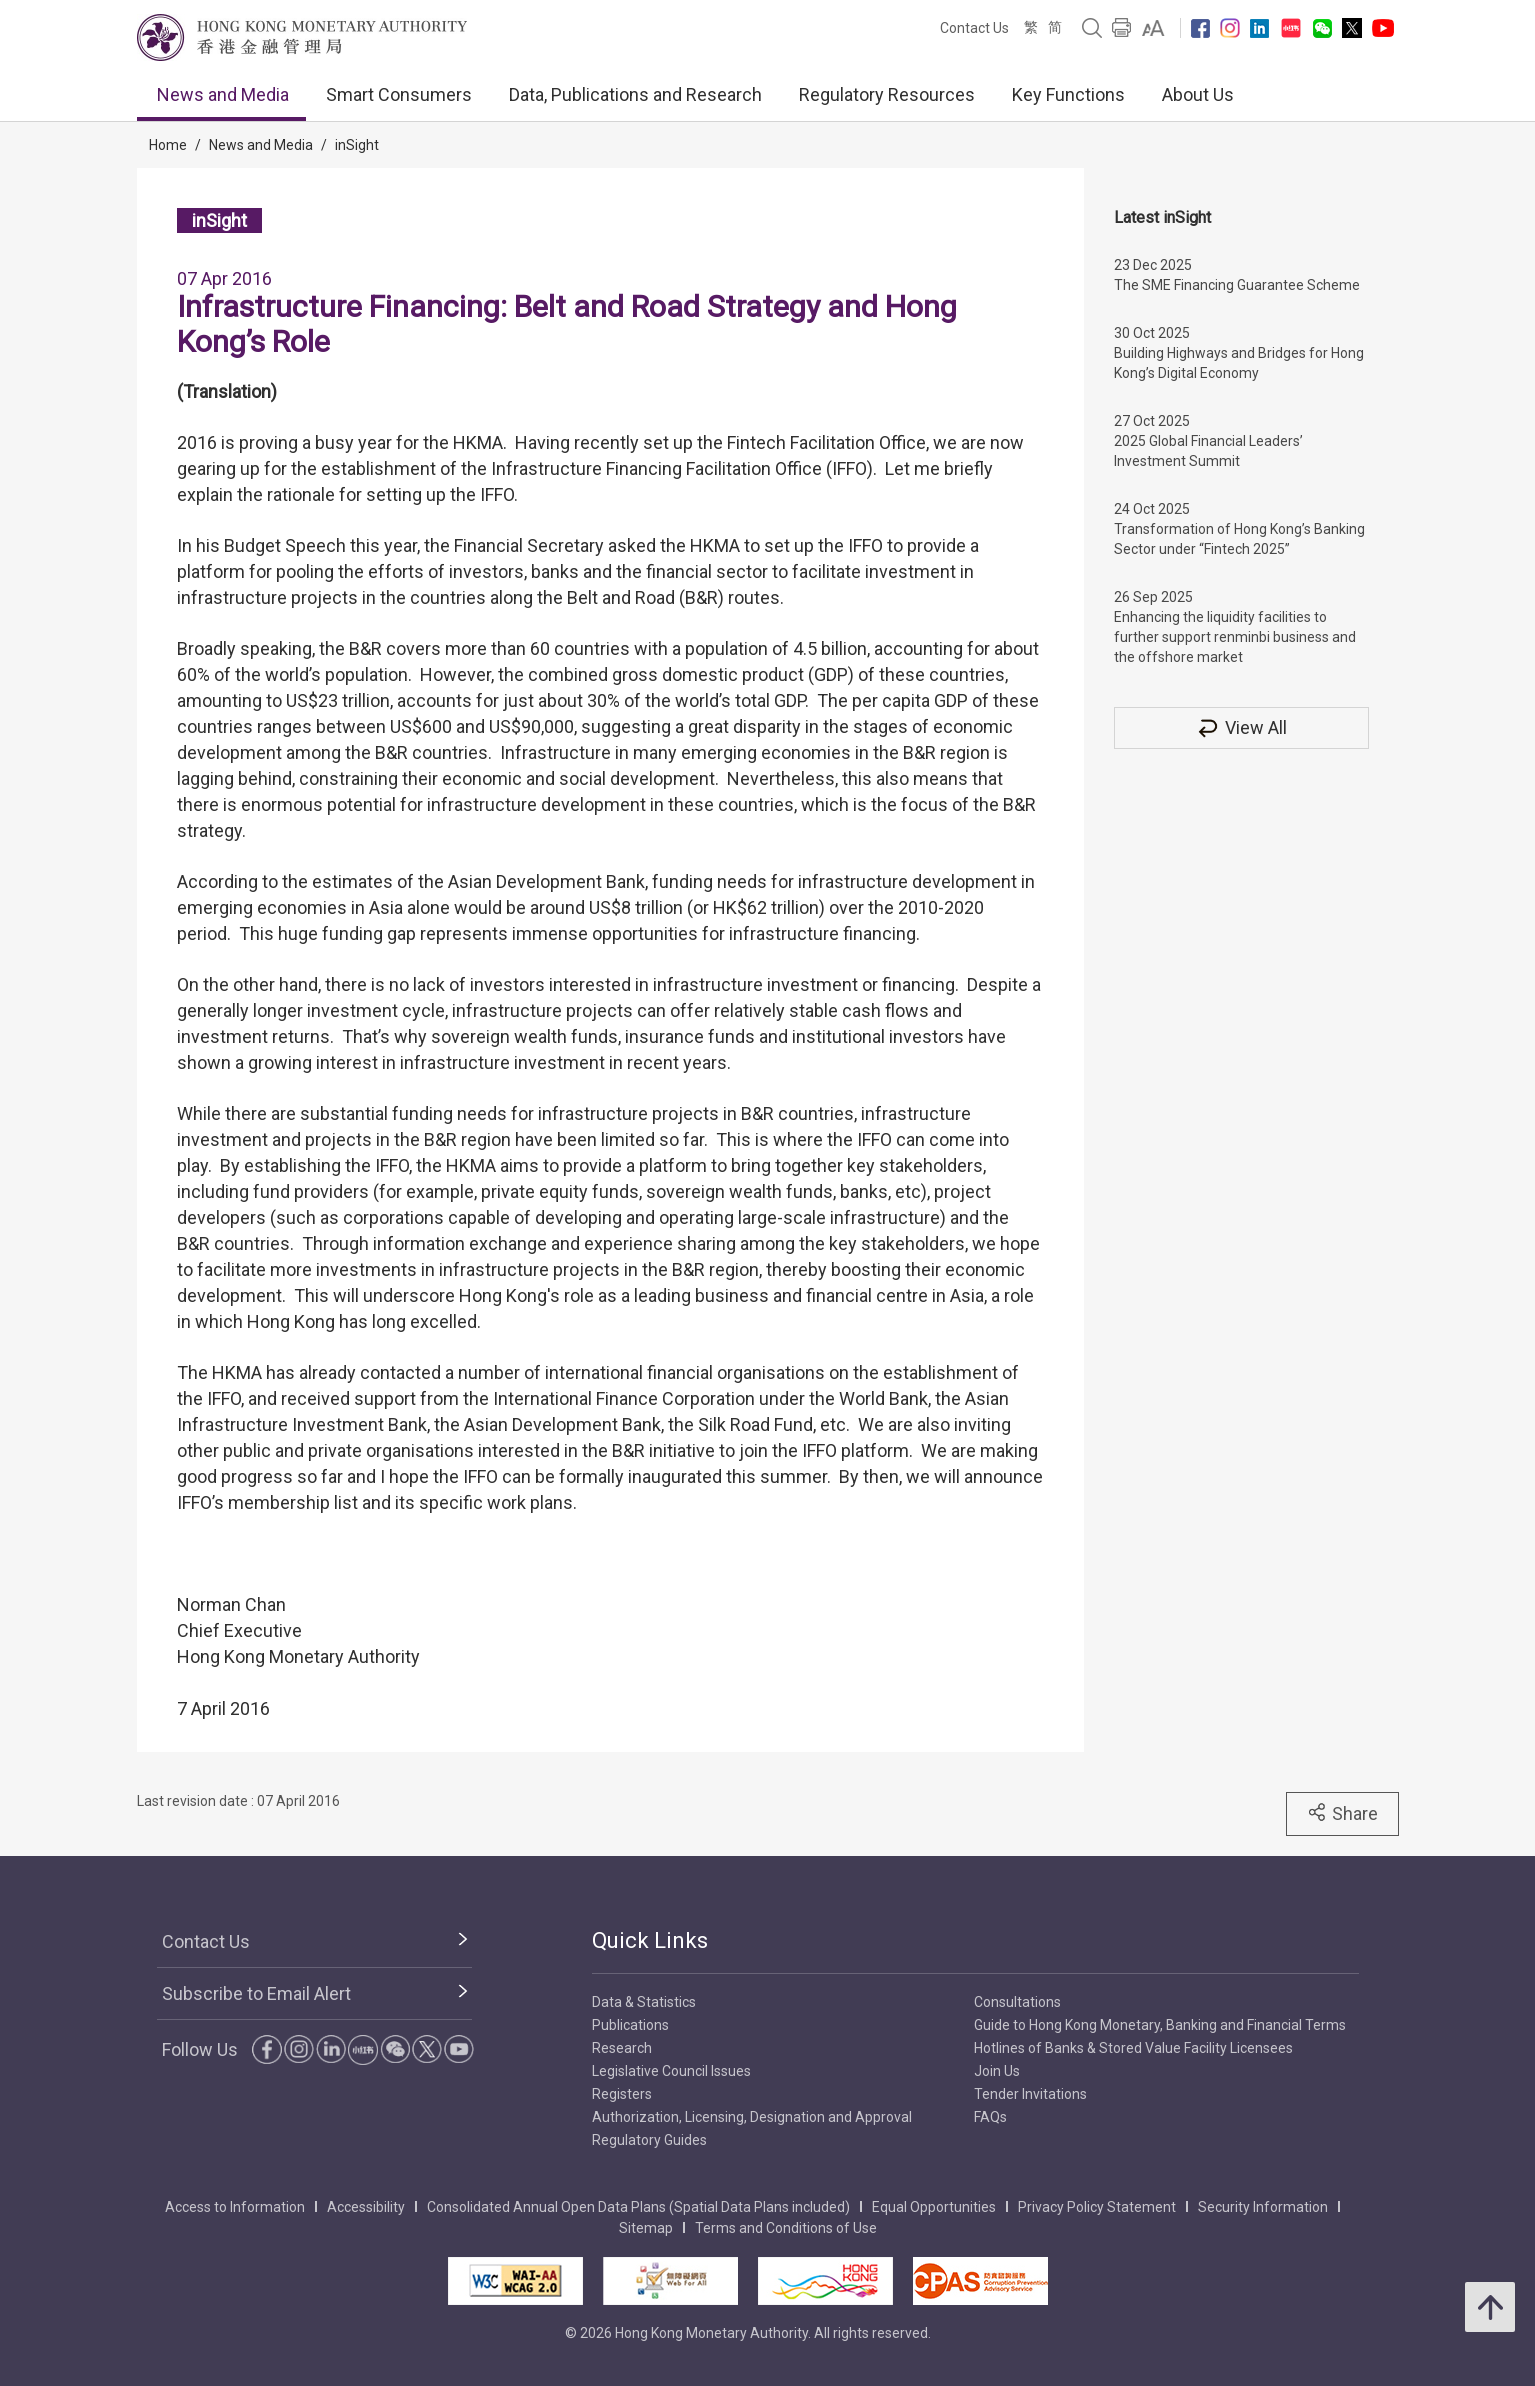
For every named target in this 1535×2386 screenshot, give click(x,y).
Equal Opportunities (934, 2207)
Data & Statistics (644, 2002)
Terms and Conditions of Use (786, 2228)
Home (168, 145)
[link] (1153, 28)
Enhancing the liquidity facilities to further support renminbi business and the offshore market (1235, 637)
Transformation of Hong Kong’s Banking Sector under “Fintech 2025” (1239, 539)
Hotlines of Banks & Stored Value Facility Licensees (1133, 2048)
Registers (622, 2094)
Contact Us (974, 28)
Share (1342, 1813)
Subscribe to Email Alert (256, 1993)
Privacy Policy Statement (1097, 2207)
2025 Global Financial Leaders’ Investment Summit (1208, 451)
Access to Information (235, 2207)
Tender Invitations (1030, 2094)
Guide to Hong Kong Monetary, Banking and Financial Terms (1160, 2025)
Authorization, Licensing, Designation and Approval (752, 2117)
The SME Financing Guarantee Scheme (1237, 285)
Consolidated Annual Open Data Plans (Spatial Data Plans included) (638, 2207)
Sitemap (646, 2228)
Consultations (1017, 2002)
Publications (630, 2025)
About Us (1198, 94)
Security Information (1263, 2207)
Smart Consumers (399, 94)
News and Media (223, 94)
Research (622, 2048)
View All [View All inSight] (1241, 727)
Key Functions (1068, 94)
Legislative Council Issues (671, 2071)
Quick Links (650, 1940)
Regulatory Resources (887, 94)
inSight (357, 145)
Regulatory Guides (649, 2140)
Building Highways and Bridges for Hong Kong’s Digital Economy (1239, 363)
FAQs (990, 2117)
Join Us (997, 2071)
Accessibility (366, 2207)
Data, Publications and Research (635, 94)
